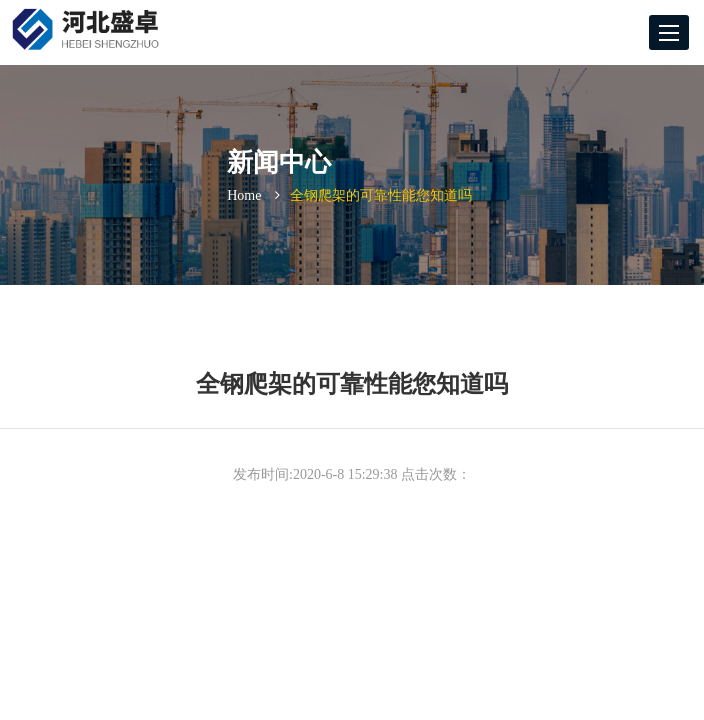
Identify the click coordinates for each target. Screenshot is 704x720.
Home (244, 195)
